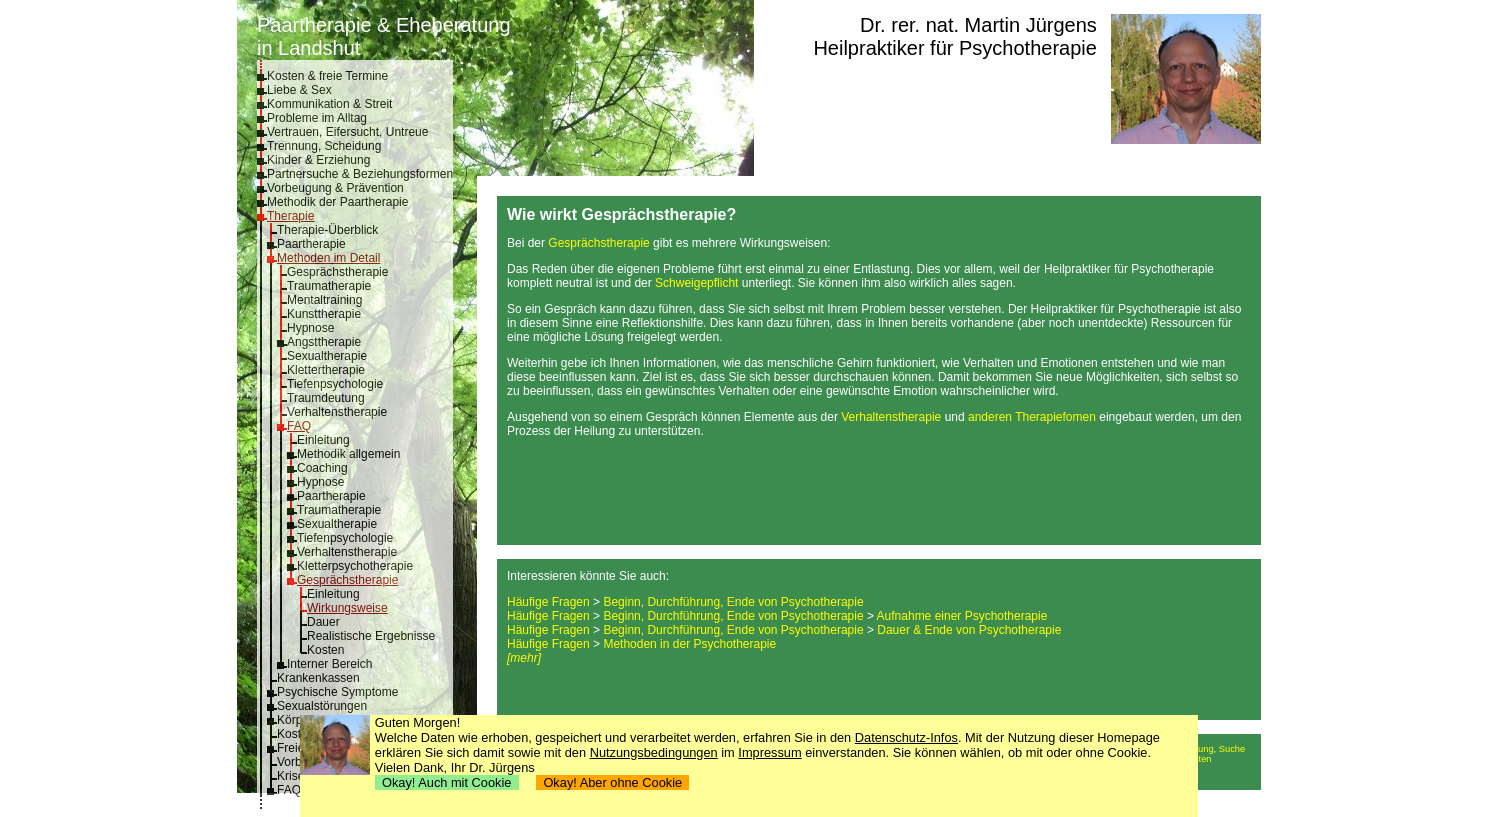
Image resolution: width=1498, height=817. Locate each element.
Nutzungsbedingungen (654, 752)
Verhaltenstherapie (337, 412)
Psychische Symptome (337, 692)
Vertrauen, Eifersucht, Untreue (347, 132)
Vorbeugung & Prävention (335, 188)
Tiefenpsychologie (335, 384)
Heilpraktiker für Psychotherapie (954, 48)
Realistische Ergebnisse (371, 636)
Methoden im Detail (328, 258)
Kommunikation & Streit (329, 104)
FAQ (299, 426)
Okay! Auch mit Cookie (447, 782)
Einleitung (323, 440)
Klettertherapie (326, 370)
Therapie (290, 216)
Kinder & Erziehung (318, 160)
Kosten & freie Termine (327, 76)
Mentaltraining (324, 300)
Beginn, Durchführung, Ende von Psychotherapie (733, 602)
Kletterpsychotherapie (355, 566)
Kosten (325, 650)
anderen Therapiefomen (1032, 417)
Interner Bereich (329, 664)
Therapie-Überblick (327, 230)
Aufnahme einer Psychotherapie (962, 616)
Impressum (769, 752)
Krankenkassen (318, 678)
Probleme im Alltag (317, 118)
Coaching (322, 468)
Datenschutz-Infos (906, 737)
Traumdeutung (326, 398)
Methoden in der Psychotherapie (689, 644)
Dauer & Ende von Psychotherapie (969, 630)
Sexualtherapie (327, 356)
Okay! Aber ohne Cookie (612, 782)
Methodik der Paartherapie (337, 202)
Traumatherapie (329, 286)
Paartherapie (311, 244)
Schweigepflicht (696, 283)
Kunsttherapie (324, 314)
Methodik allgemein (348, 454)
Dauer (323, 622)
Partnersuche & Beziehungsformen (360, 174)
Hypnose (310, 328)
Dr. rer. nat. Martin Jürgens (978, 25)
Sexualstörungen (322, 706)
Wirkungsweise (347, 608)
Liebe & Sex (299, 90)
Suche (1232, 749)
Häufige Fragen (548, 602)
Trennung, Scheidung (324, 146)
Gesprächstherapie (337, 272)
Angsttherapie (324, 342)
